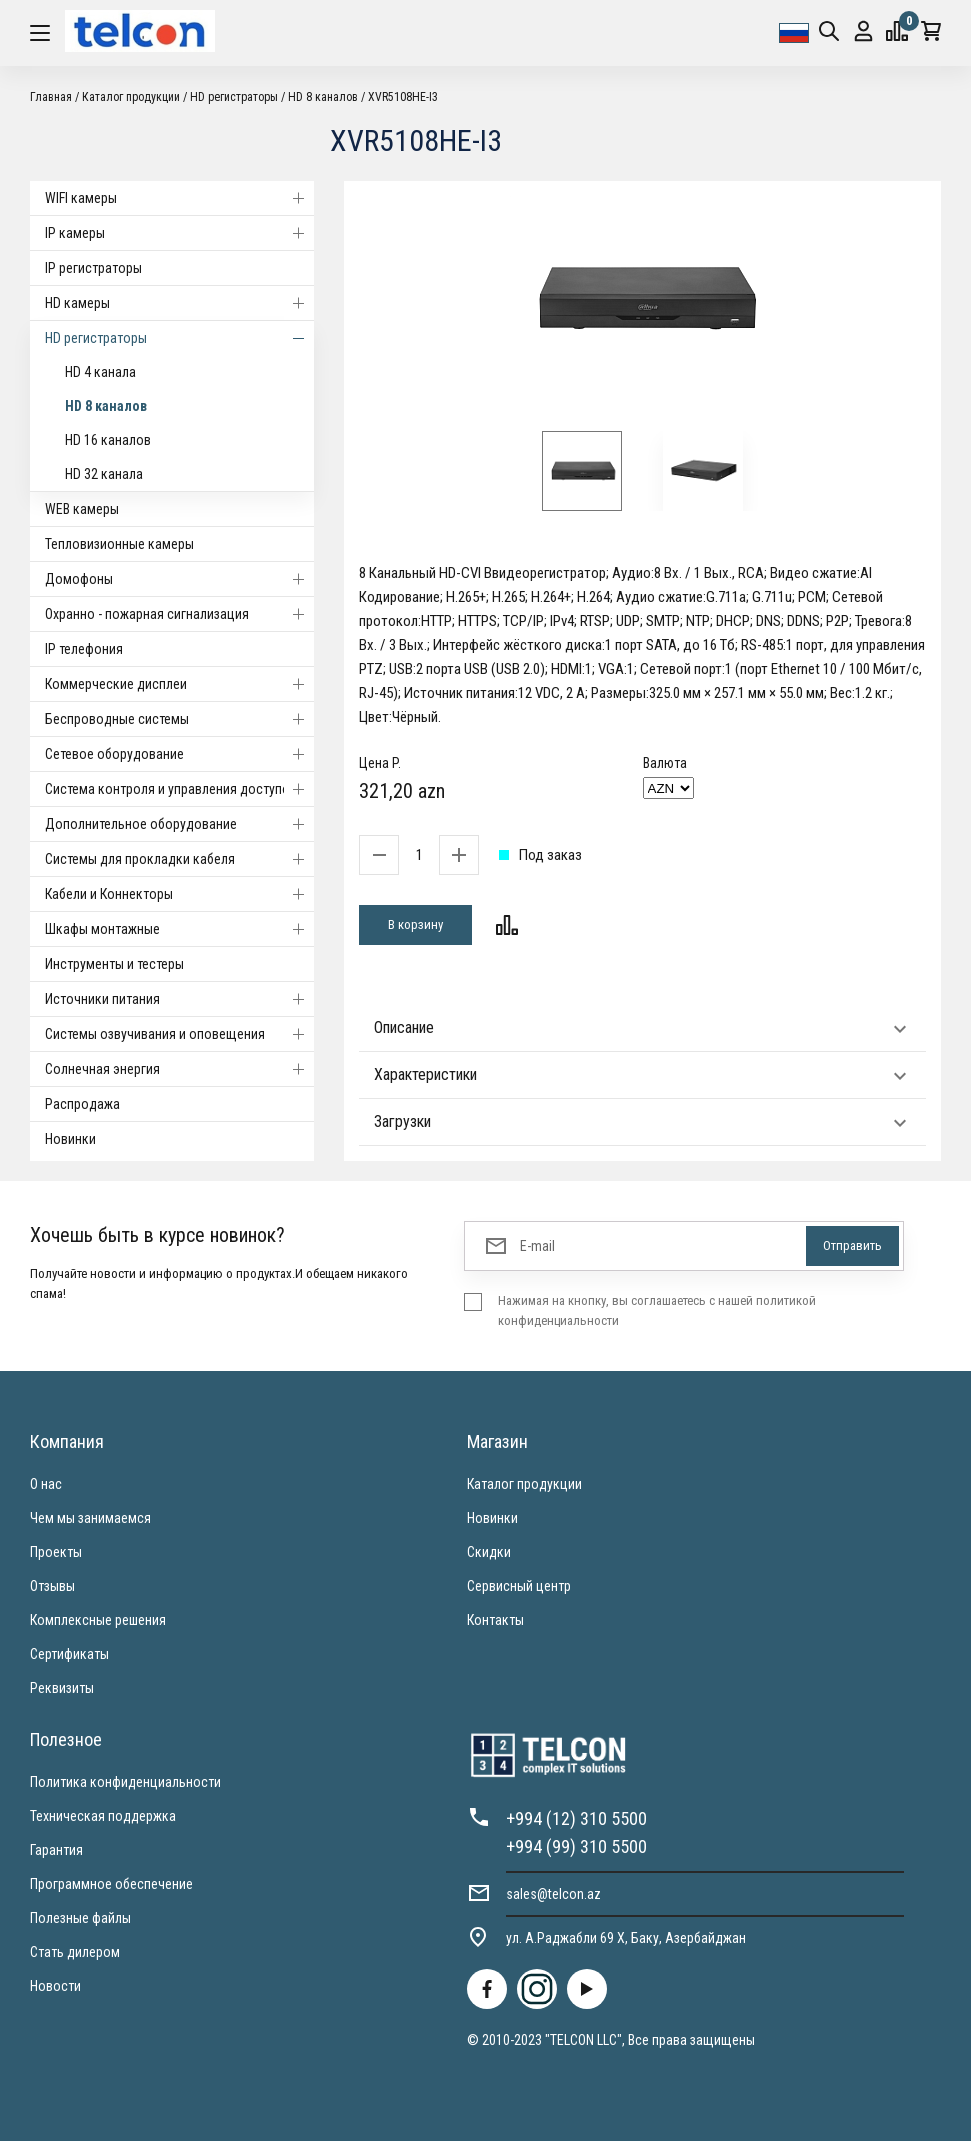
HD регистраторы (234, 97)
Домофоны (179, 579)
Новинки (70, 1139)
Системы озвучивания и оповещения (179, 1034)
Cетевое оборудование (179, 754)
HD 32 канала (104, 474)
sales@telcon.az (553, 1894)
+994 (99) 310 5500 (576, 1846)
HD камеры (179, 303)
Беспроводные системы (179, 719)
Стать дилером (75, 1952)
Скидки (489, 1552)
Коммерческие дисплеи (179, 684)
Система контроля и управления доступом (179, 789)
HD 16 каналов (108, 440)
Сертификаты (69, 1654)
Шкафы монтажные (179, 929)
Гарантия (56, 1850)
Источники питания (179, 999)
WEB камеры (82, 509)
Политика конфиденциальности (125, 1782)
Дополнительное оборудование (179, 824)
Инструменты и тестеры (114, 964)
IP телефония (84, 649)
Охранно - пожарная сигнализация (179, 614)
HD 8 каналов (323, 97)
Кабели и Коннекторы (179, 894)
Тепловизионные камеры (119, 544)
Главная (51, 97)
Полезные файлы (80, 1918)
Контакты (495, 1620)
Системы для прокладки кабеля (179, 859)
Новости (55, 1986)
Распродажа (82, 1104)
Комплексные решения (98, 1620)
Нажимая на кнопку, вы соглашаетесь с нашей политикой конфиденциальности (657, 1310)
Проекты (56, 1552)
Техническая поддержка (103, 1816)
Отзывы (52, 1586)
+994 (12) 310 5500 (576, 1818)
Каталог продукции (131, 97)
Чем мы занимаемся (90, 1518)
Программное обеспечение (111, 1884)
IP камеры (179, 233)
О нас (46, 1484)
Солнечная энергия (179, 1069)
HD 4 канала (100, 372)
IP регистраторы (93, 268)
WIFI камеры (179, 198)
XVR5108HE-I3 (403, 97)
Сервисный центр (519, 1586)
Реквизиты (62, 1688)
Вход (863, 31)
